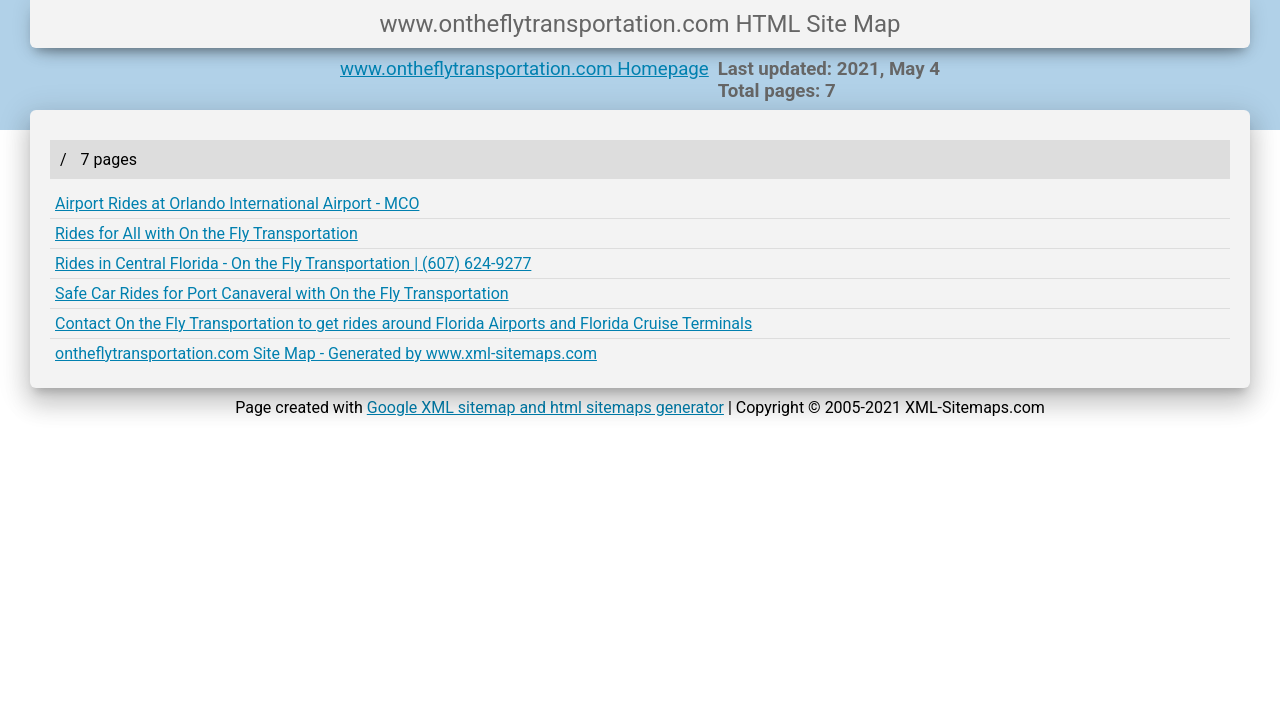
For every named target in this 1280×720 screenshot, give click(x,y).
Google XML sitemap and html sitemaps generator (545, 407)
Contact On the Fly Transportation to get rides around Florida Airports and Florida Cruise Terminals (403, 323)
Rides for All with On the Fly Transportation (206, 233)
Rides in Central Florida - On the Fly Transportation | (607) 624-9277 (293, 263)
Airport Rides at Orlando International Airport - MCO (237, 203)
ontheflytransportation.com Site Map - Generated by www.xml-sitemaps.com (326, 353)
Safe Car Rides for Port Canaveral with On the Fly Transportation (282, 293)
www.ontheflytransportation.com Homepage (524, 69)
